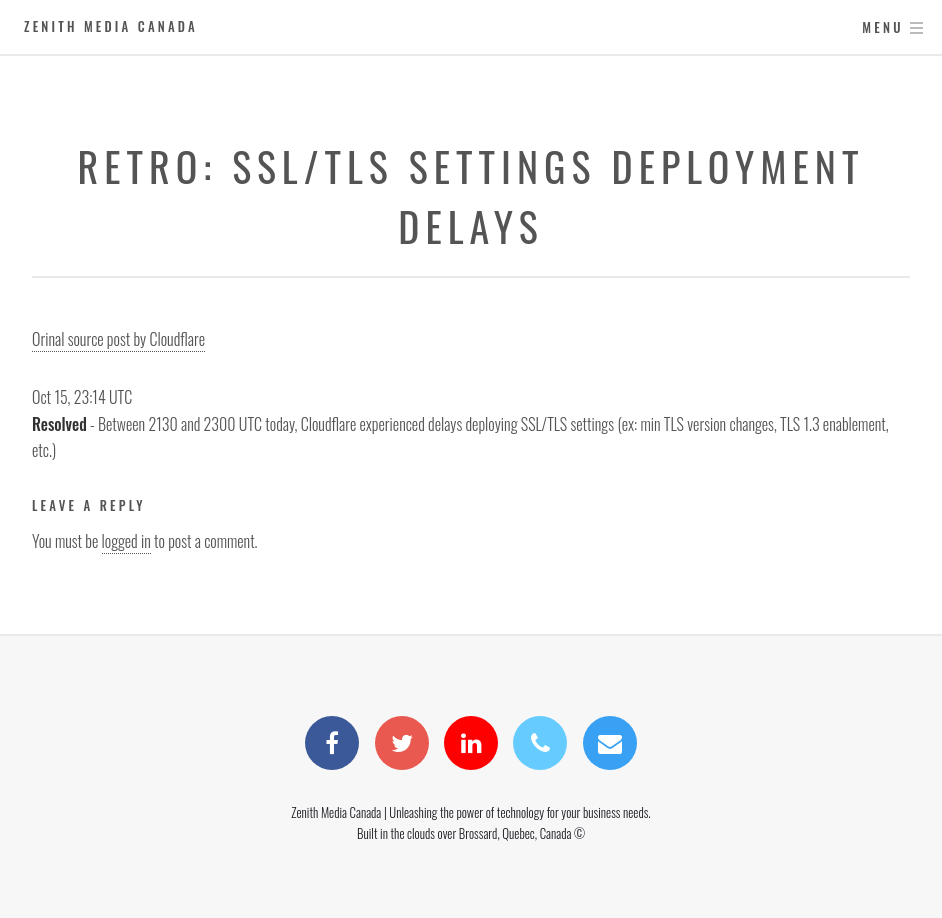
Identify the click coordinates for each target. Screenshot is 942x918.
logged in (126, 541)
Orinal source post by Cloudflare (118, 339)
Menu (882, 27)
